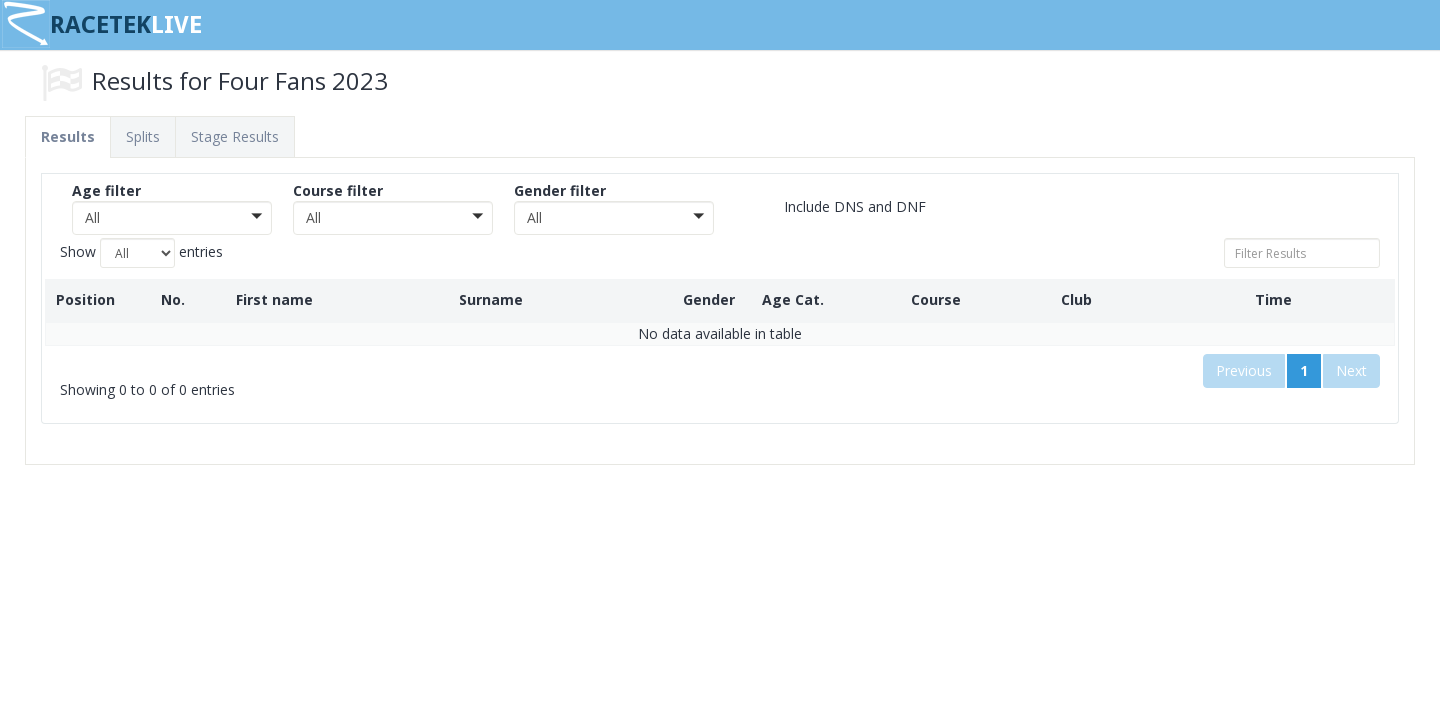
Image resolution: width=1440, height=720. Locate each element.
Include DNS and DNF (840, 207)
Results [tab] (68, 136)
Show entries (141, 253)
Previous (1244, 370)
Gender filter (560, 190)
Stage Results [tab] (235, 136)
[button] (172, 218)
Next (1351, 370)
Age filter (106, 190)
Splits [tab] (143, 136)
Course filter (338, 190)
